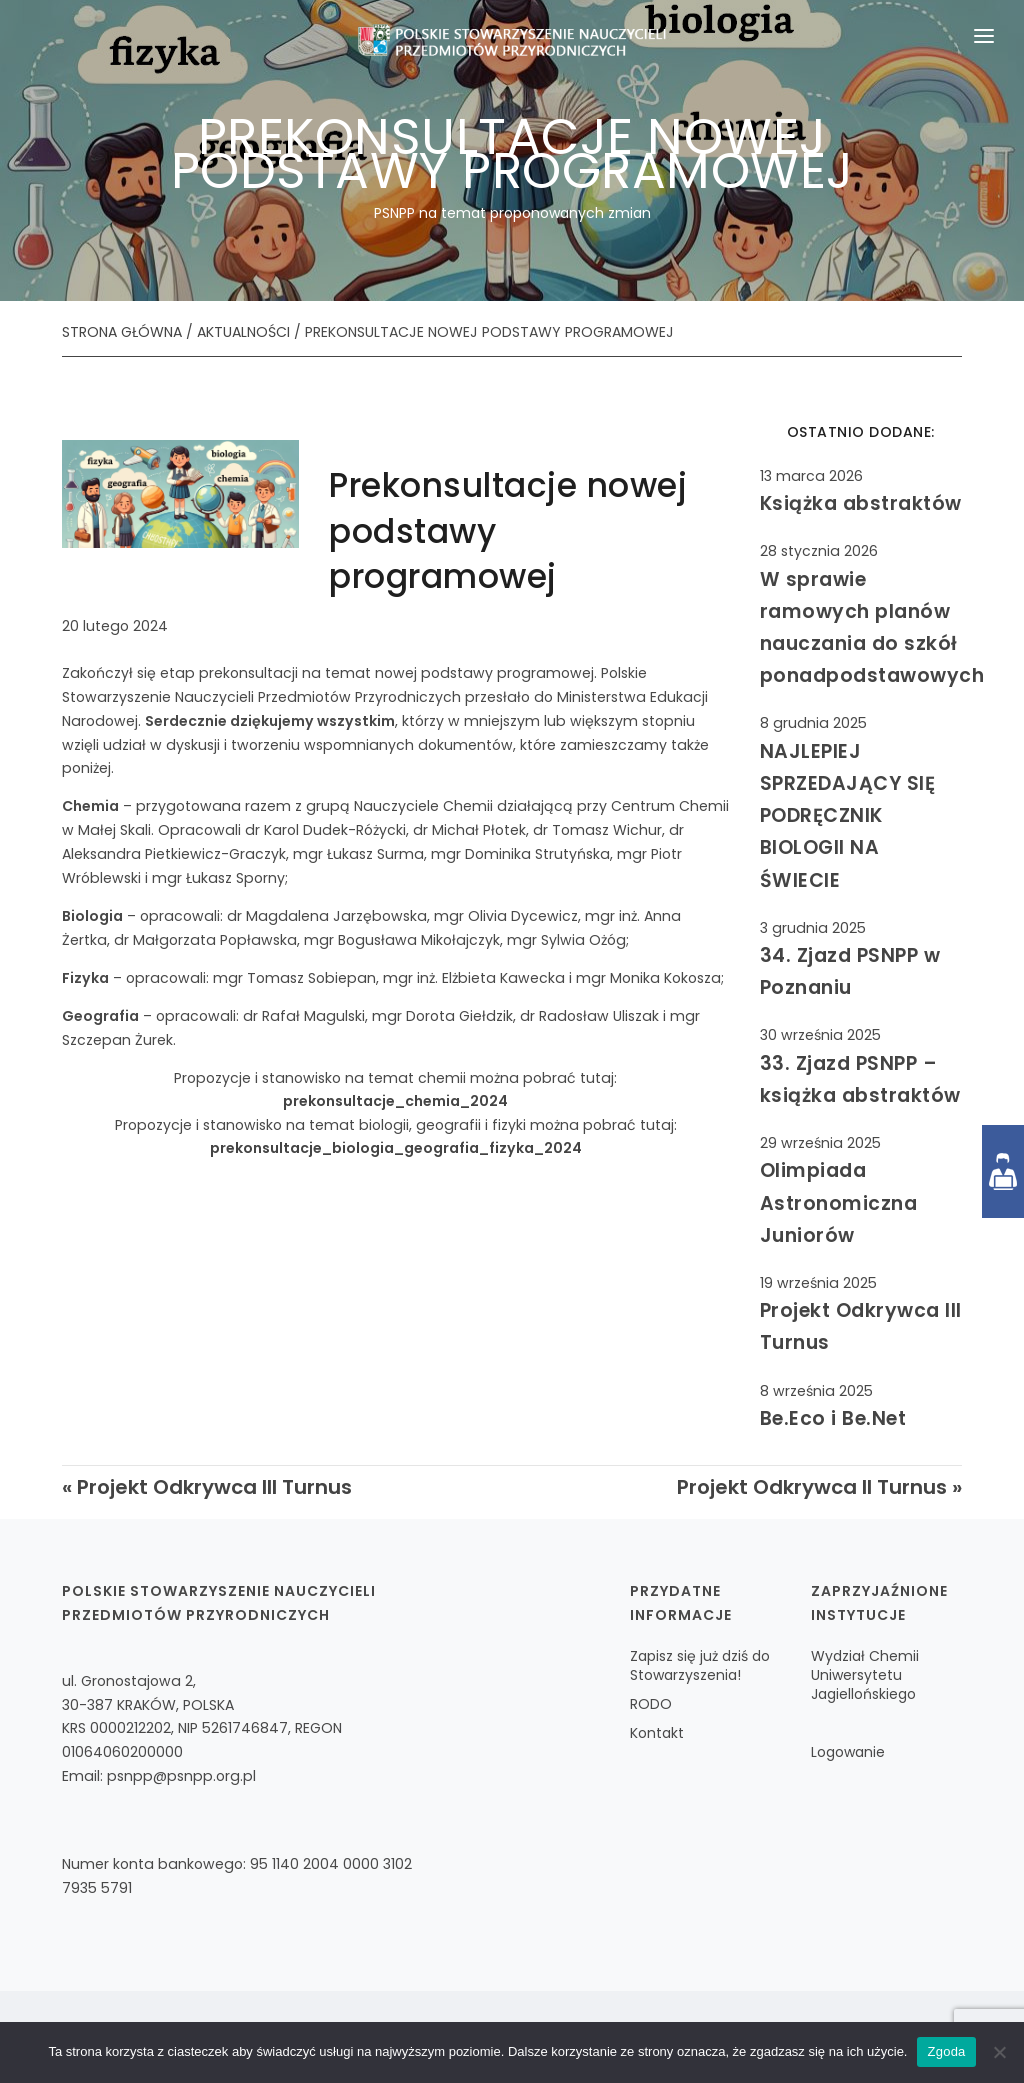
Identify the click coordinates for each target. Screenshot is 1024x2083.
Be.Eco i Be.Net (833, 1418)
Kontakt (657, 1733)
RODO (651, 1704)
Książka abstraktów (861, 503)
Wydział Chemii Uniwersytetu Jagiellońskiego (865, 1675)
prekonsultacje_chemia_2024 (395, 1101)
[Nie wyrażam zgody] (999, 2052)
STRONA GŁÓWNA (122, 332)
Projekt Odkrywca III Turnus (214, 1487)
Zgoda (946, 2051)
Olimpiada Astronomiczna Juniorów (839, 1202)
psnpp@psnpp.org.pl (181, 1776)
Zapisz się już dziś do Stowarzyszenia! (700, 1665)
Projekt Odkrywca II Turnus (812, 1487)
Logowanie (848, 1752)
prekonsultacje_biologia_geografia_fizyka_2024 (396, 1148)
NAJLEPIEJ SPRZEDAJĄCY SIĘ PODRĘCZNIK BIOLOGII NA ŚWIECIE (848, 816)
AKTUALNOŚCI (243, 332)
